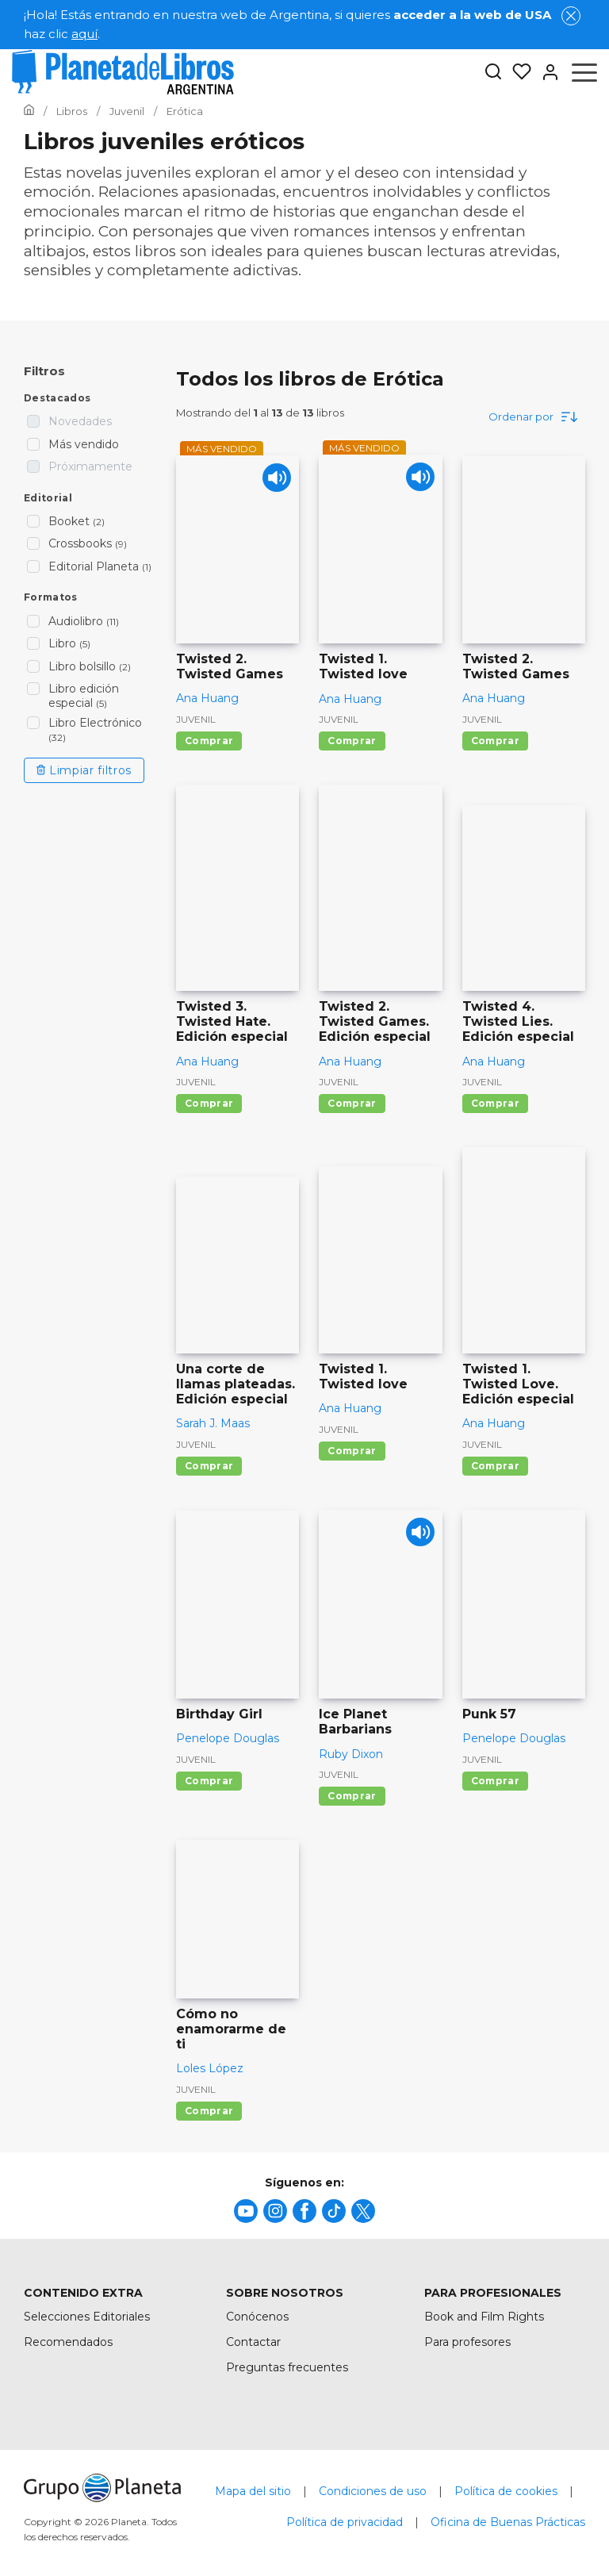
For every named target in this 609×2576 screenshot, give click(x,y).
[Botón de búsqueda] (493, 72)
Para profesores (467, 2342)
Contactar (253, 2342)
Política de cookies (505, 2491)
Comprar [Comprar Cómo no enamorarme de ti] (209, 2111)
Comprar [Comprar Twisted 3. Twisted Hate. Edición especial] (209, 1103)
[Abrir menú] (584, 72)
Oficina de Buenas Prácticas (508, 2522)
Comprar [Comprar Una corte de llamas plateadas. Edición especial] (209, 1466)
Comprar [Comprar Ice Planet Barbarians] (351, 1796)
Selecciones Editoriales (87, 2316)
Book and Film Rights (484, 2316)
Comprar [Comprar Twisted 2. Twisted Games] (209, 741)
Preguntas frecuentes (287, 2367)
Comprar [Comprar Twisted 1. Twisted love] (351, 741)
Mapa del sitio (253, 2491)
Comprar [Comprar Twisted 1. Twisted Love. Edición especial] (495, 1466)
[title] (246, 2211)
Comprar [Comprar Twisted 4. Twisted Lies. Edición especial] (495, 1103)
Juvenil (196, 719)
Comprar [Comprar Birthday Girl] (209, 1781)
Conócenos (257, 2316)
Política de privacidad (344, 2522)
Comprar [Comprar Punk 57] (495, 1781)
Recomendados (68, 2342)
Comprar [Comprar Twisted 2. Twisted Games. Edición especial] (351, 1103)
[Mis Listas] (517, 72)
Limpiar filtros (84, 770)
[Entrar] (545, 72)
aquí (84, 33)
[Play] (273, 481)
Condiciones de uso (373, 2491)
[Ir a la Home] (29, 111)
